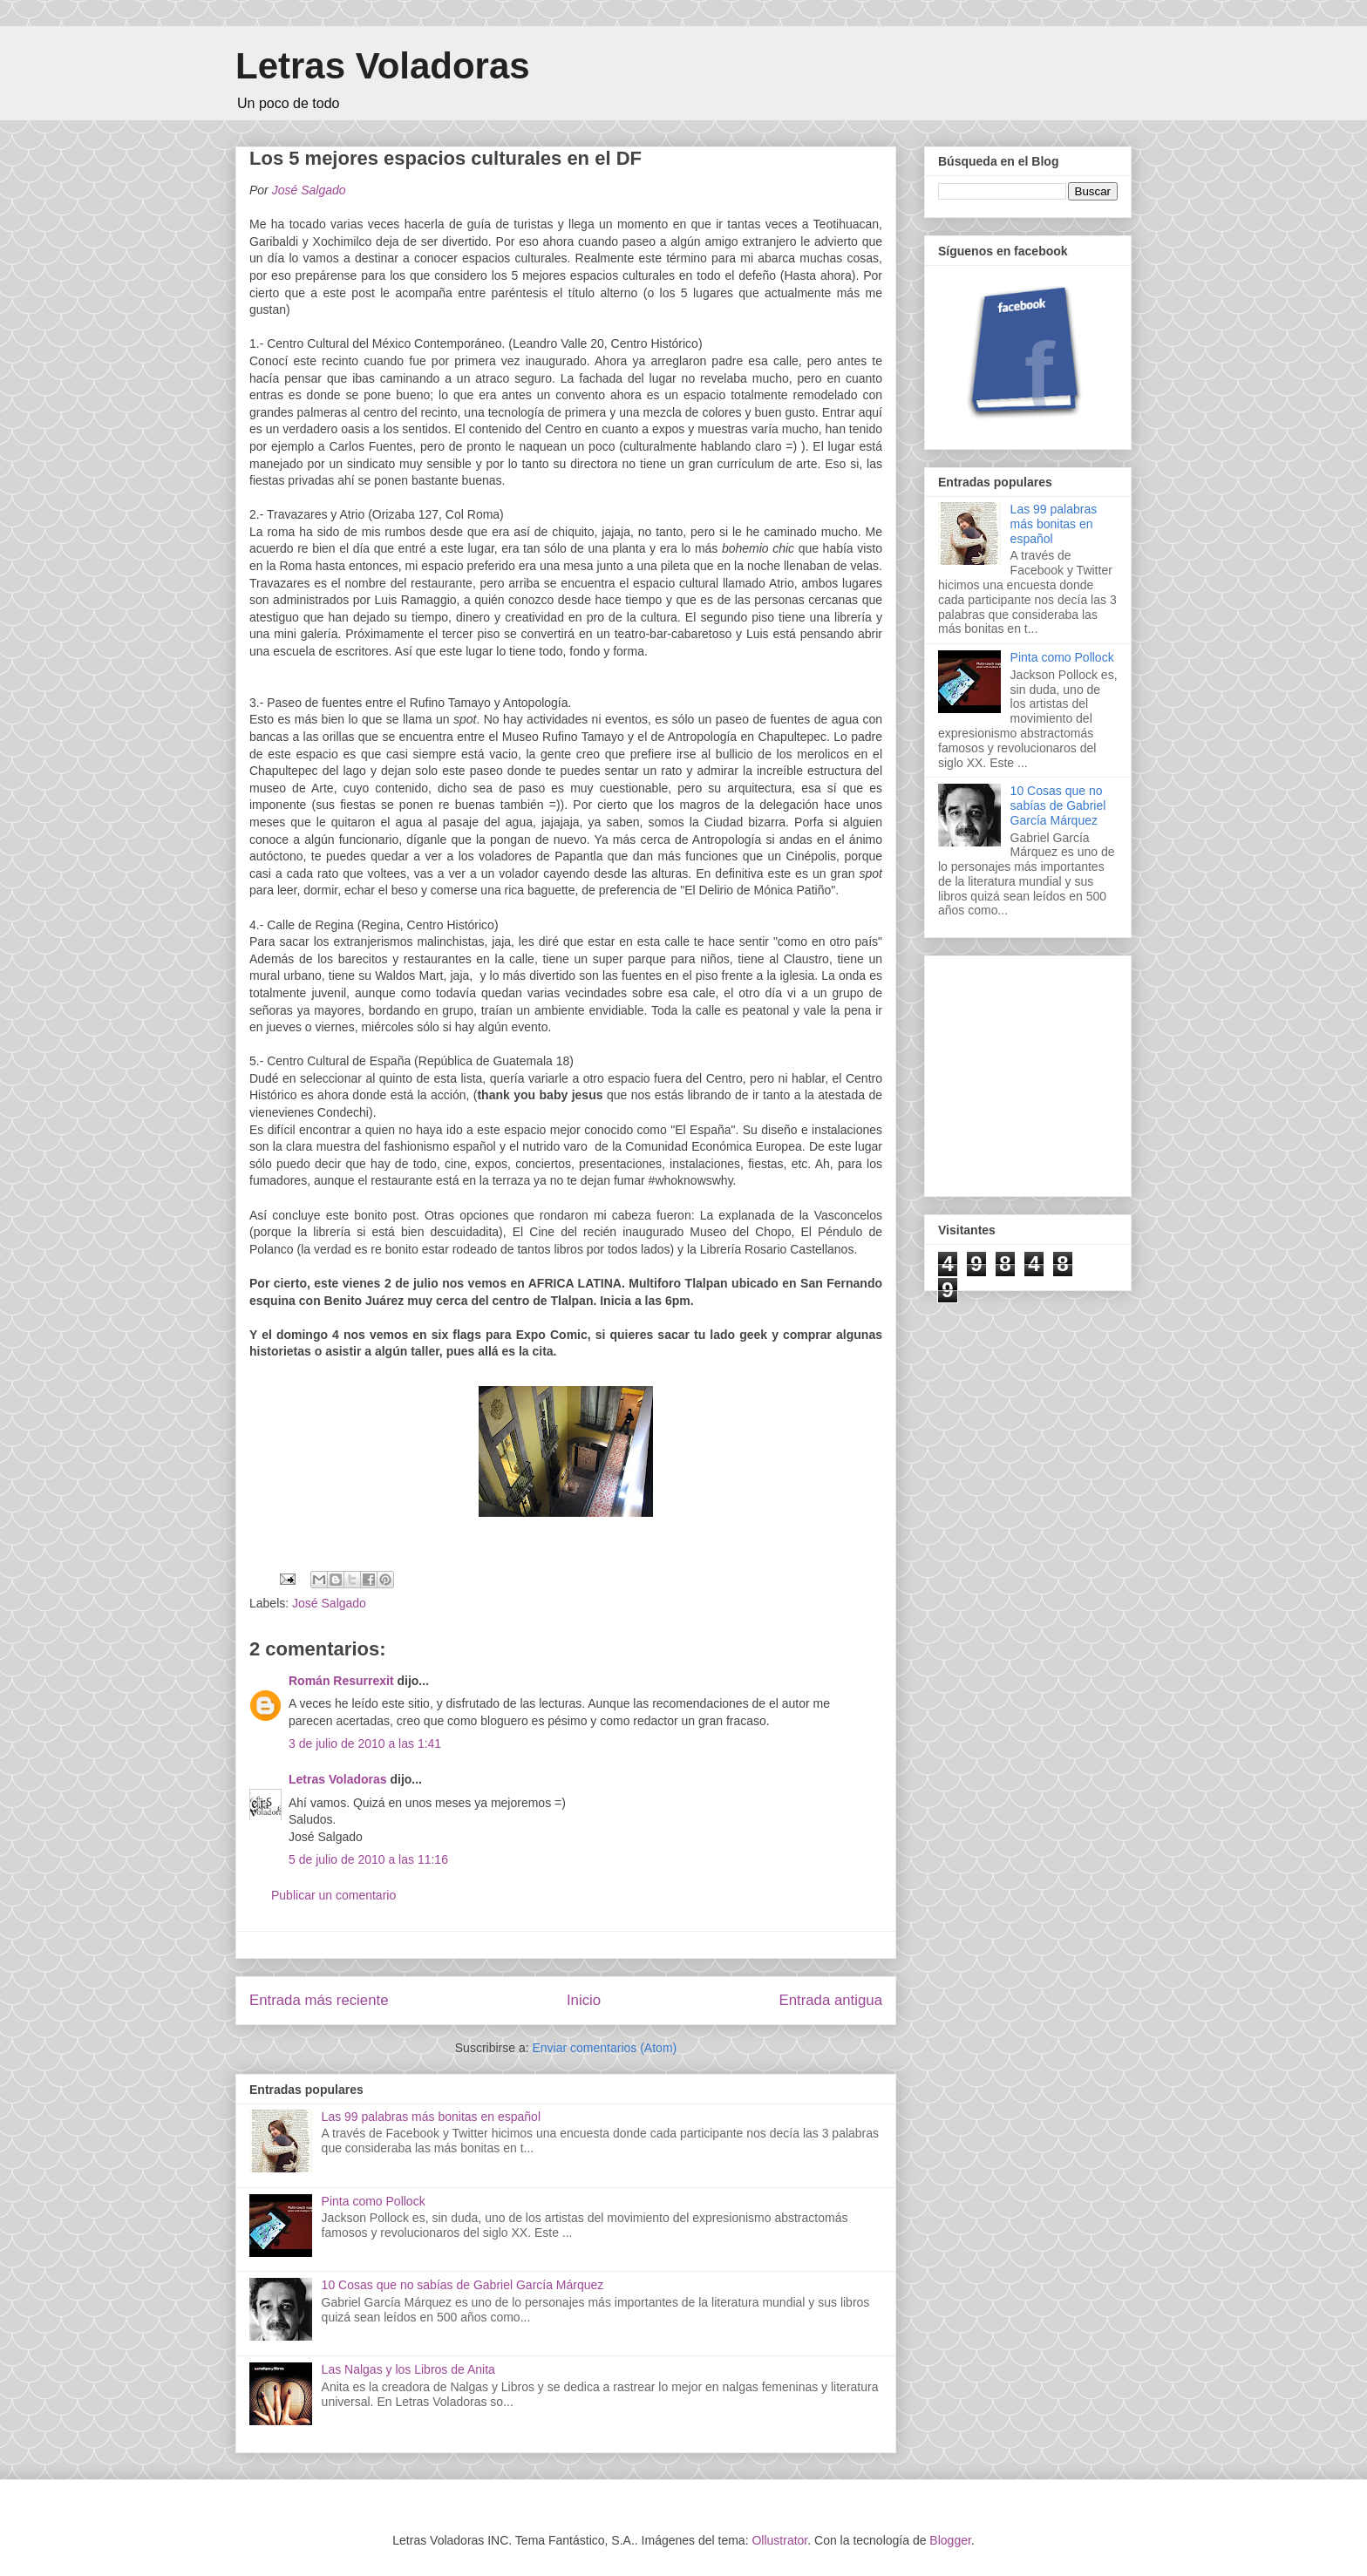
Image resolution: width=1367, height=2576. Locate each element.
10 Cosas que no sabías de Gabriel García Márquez (463, 2285)
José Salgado (329, 1603)
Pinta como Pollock (373, 2201)
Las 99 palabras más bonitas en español (431, 2117)
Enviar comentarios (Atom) (604, 2048)
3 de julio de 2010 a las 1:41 (365, 1743)
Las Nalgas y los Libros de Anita (408, 2369)
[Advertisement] (1069, 1071)
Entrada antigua (831, 2000)
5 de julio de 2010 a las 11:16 (368, 1859)
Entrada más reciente (319, 2000)
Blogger (949, 2540)
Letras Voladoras (382, 65)
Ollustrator (779, 2540)
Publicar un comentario (333, 1895)
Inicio (584, 2000)
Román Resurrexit (341, 1681)
